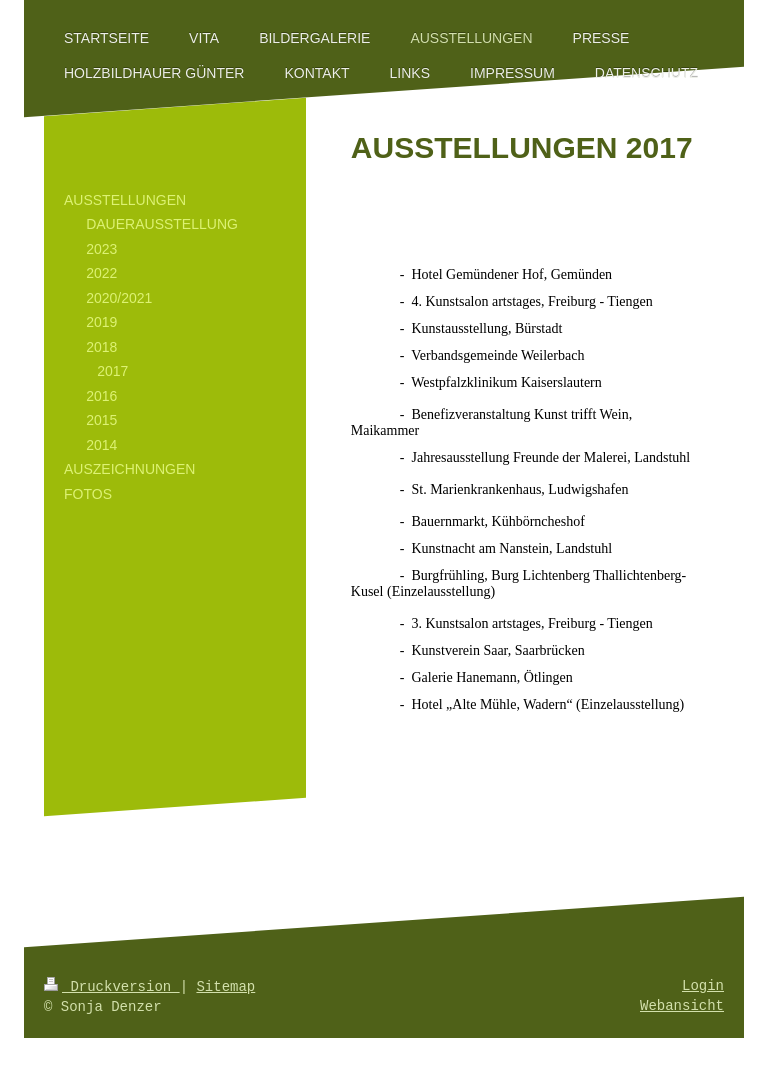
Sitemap (225, 986)
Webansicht (682, 1006)
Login (703, 986)
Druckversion (112, 986)
